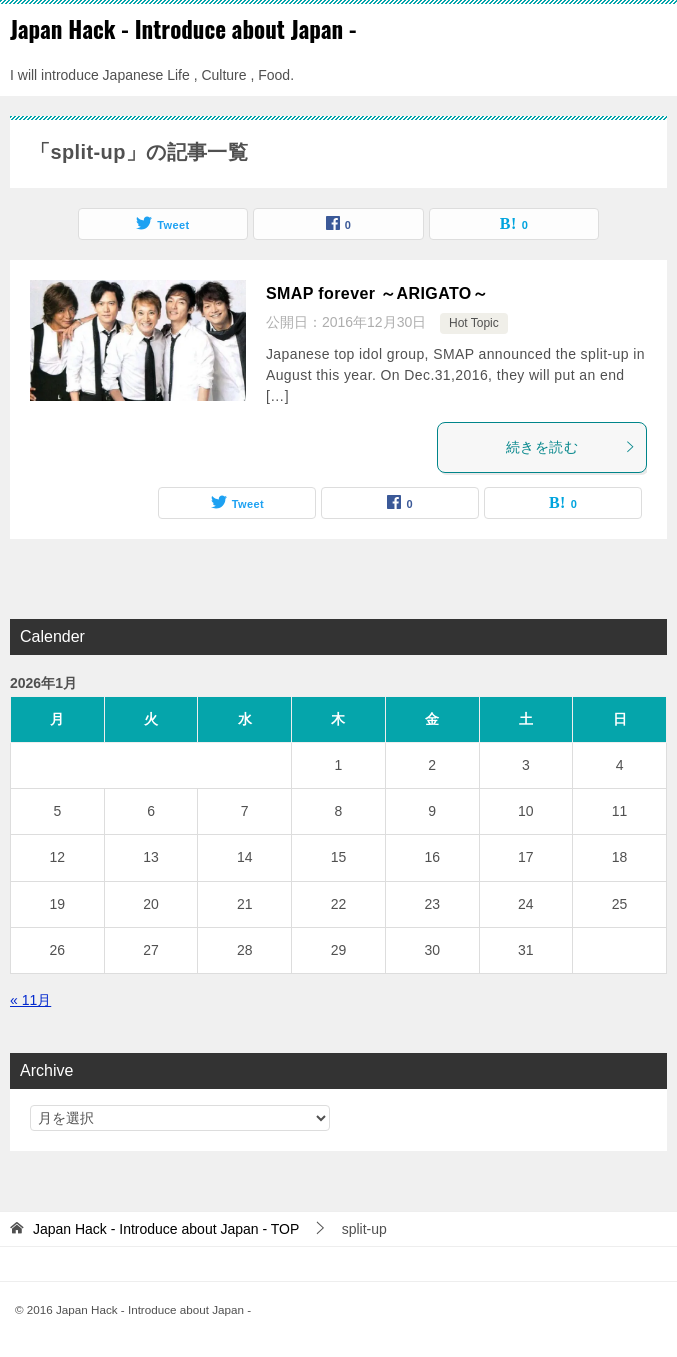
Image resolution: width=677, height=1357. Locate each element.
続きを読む (571, 447)
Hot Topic (474, 323)
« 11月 (30, 1000)
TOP (166, 1229)
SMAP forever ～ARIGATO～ (377, 293)
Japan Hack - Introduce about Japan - (183, 29)
